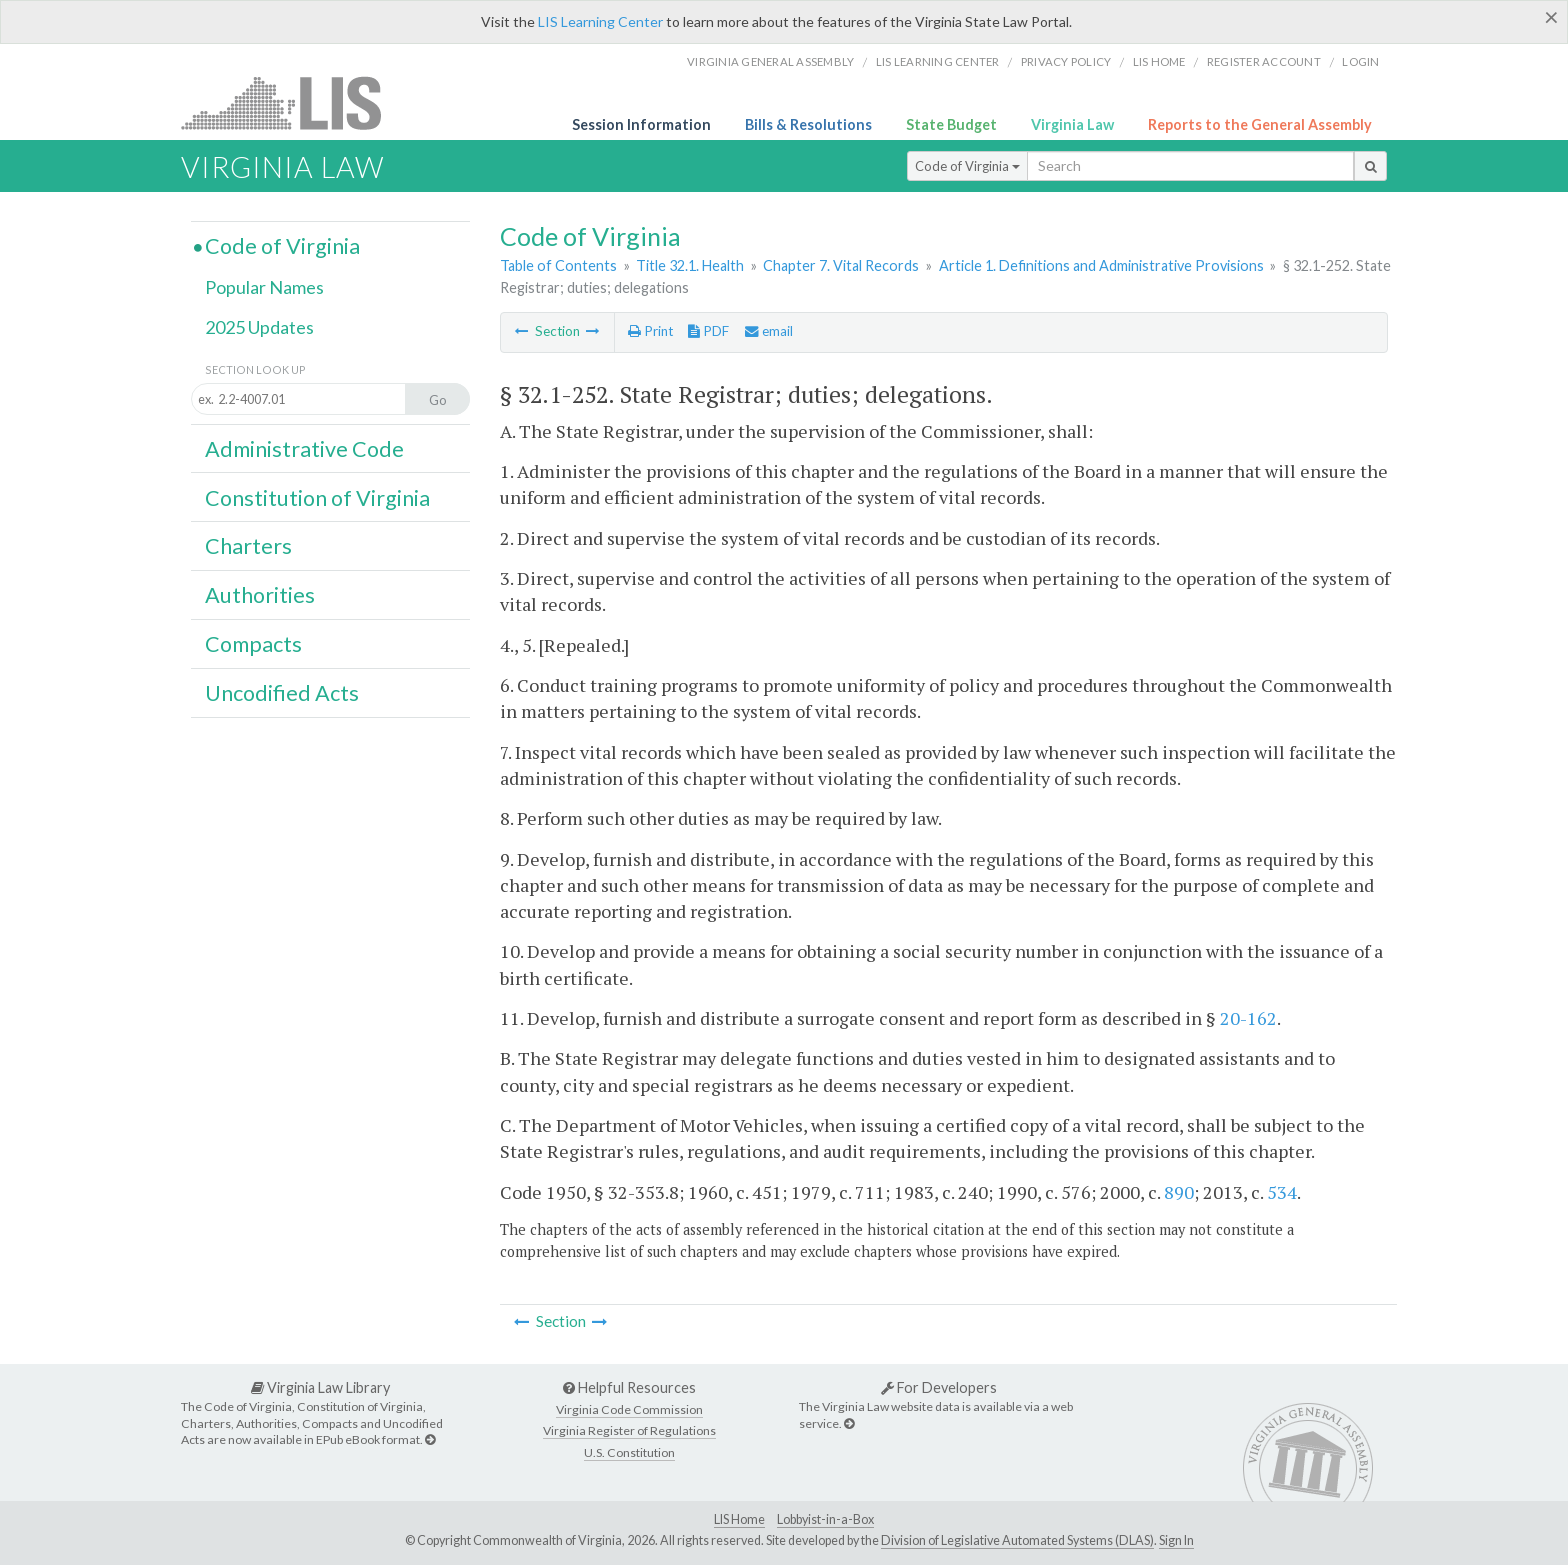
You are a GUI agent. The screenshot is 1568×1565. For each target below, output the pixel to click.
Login (1360, 61)
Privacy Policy (1066, 61)
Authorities (260, 595)
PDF (708, 331)
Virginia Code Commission (629, 1409)
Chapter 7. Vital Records (841, 265)
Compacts (253, 644)
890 (1179, 1192)
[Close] (1551, 17)
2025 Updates (259, 327)
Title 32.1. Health (690, 265)
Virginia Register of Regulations (629, 1430)
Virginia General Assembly (770, 61)
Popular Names (264, 287)
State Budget (951, 124)
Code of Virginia (967, 166)
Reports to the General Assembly (1260, 124)
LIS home (1159, 61)
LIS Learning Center (600, 21)
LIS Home (739, 1519)
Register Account (1264, 61)
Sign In (1176, 1540)
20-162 (1248, 1018)
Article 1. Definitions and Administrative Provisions (1101, 265)
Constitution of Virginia (317, 498)
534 (1282, 1192)
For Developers (939, 1387)
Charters (248, 546)
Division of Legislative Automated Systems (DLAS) (1017, 1540)
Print (650, 331)
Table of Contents (558, 265)
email (769, 331)
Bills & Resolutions (808, 124)
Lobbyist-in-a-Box (825, 1519)
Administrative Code (304, 449)
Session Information (641, 124)
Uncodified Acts (282, 693)
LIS (292, 102)
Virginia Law (1072, 124)
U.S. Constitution (629, 1452)
